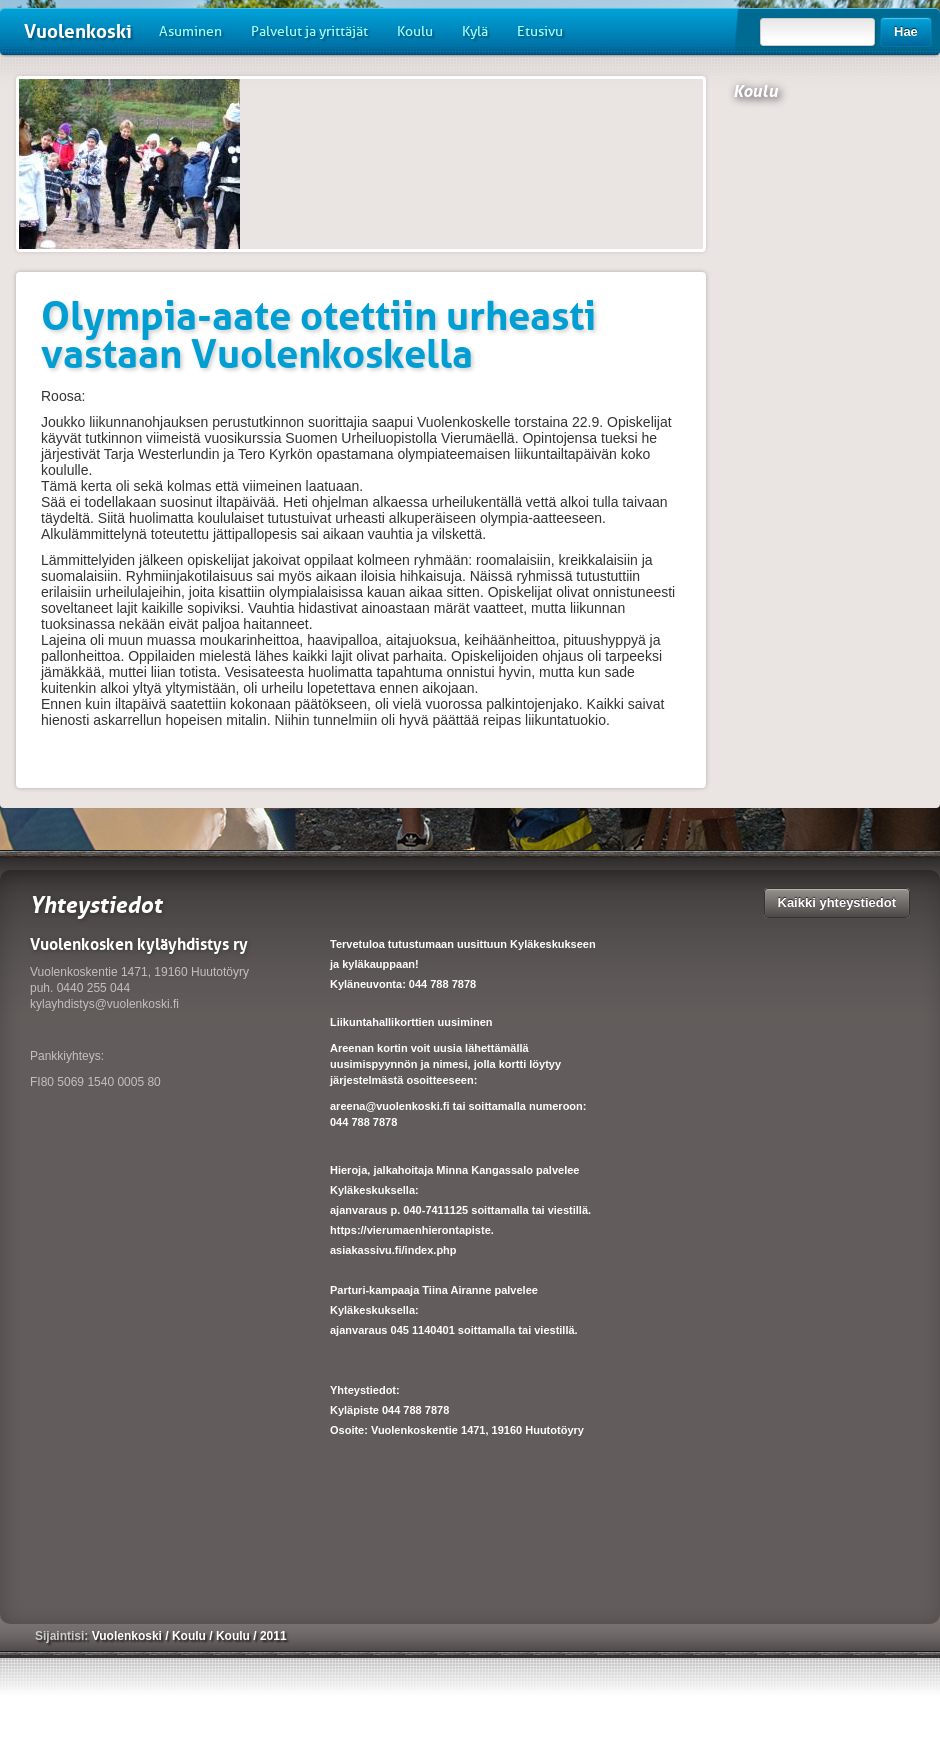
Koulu (415, 31)
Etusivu (540, 31)
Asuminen (190, 31)
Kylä (475, 31)
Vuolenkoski (78, 31)
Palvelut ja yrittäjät (309, 31)
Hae (906, 31)
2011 (273, 1636)
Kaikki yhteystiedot (837, 902)
